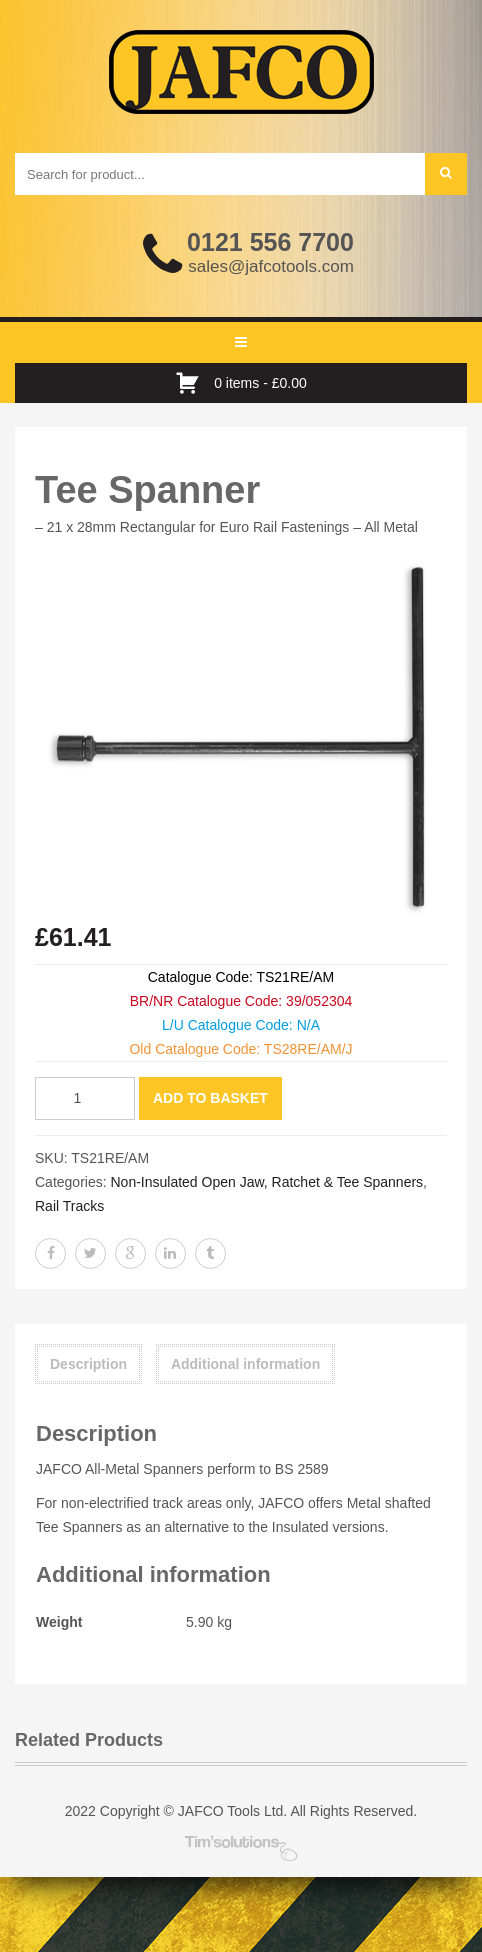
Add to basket (210, 1098)
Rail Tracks (69, 1206)
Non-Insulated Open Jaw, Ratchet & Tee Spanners (266, 1182)
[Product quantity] (85, 1098)
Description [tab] (88, 1364)
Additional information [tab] (245, 1364)
